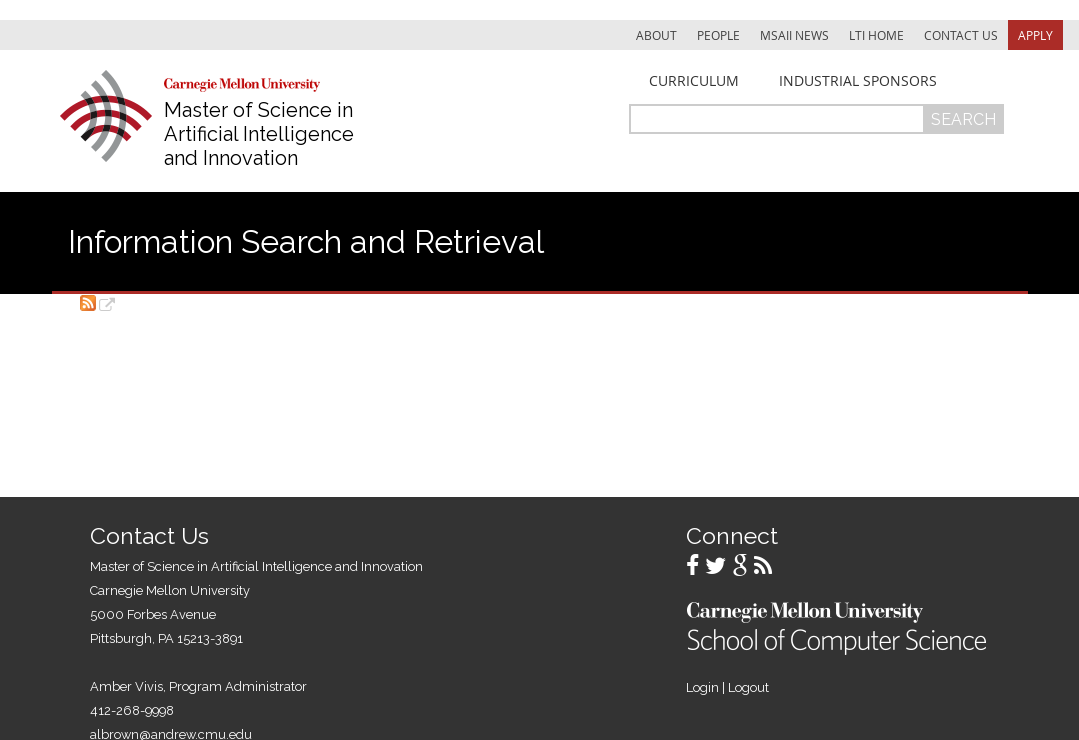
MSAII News (794, 35)
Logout (748, 687)
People (718, 35)
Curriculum (694, 81)
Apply (1035, 35)
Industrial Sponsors (858, 81)
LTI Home (876, 35)
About (656, 35)
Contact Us (961, 35)
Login (702, 687)
